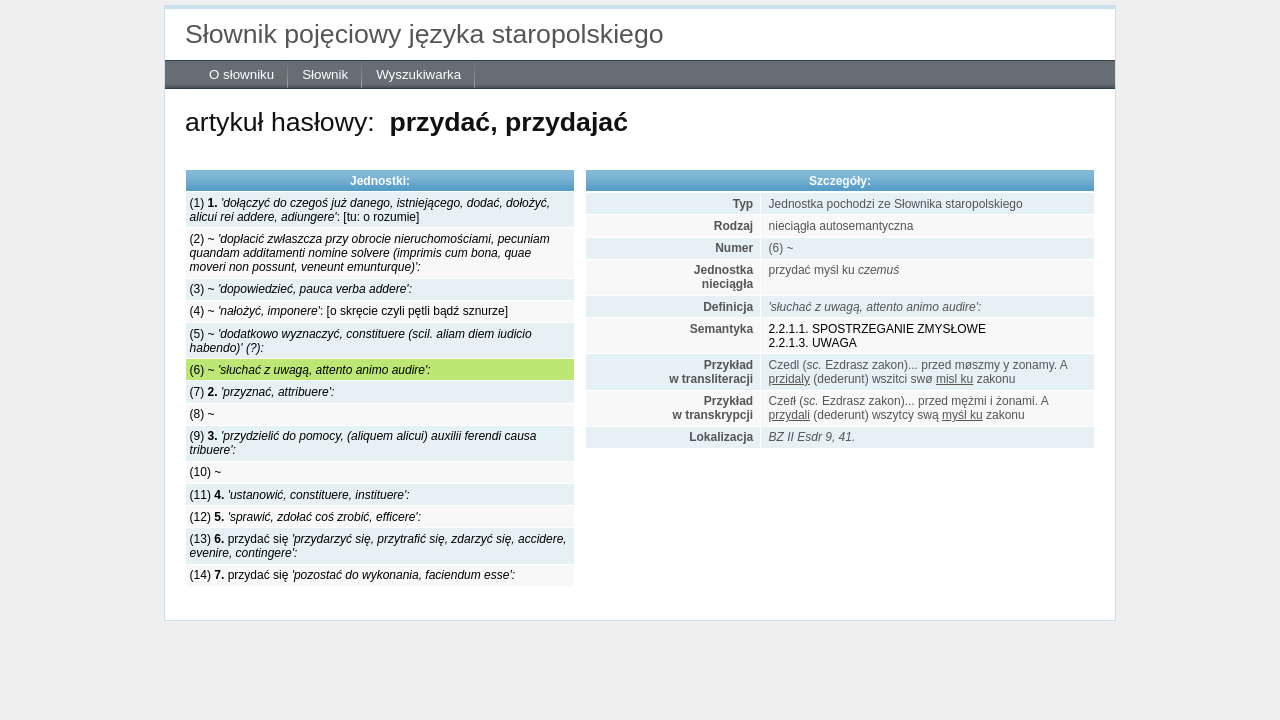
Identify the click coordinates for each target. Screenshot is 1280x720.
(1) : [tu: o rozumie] (370, 210)
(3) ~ (301, 289)
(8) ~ (202, 414)
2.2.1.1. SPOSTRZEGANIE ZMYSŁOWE (877, 329)
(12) (305, 517)
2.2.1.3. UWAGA (813, 343)
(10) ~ (206, 472)
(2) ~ (370, 253)
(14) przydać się (352, 575)
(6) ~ (310, 370)
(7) (262, 392)
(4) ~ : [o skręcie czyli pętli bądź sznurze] (349, 311)
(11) (300, 495)
